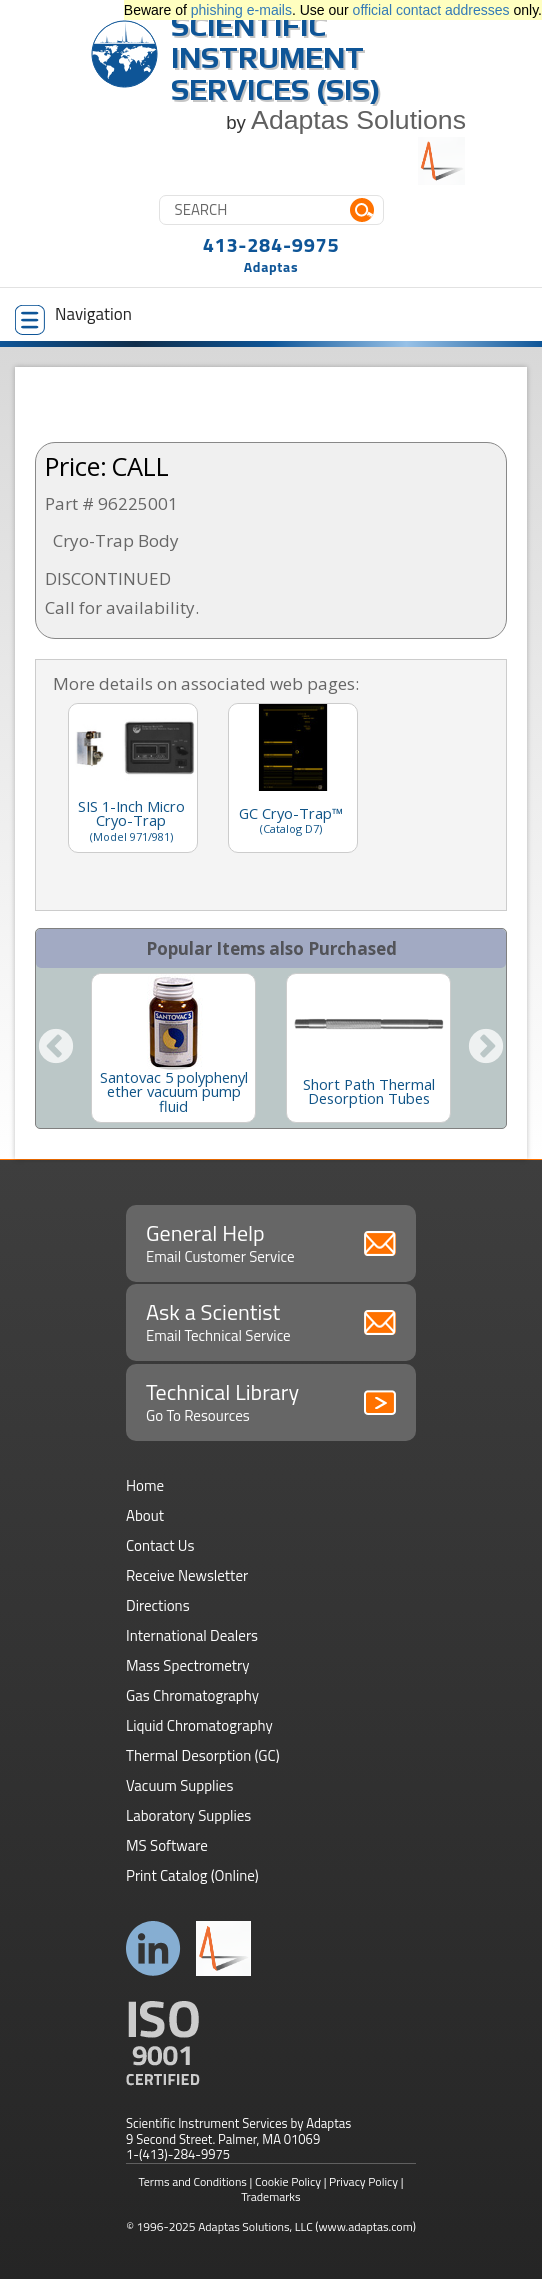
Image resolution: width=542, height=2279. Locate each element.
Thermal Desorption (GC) (203, 1755)
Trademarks (270, 2196)
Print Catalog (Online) (192, 1875)
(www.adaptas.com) (365, 2226)
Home (145, 1485)
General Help (271, 1242)
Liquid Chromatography (199, 1725)
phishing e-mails (241, 10)
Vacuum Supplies (179, 1785)
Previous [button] (56, 1048)
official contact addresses (431, 10)
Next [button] (486, 1048)
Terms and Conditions (192, 2181)
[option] (173, 1048)
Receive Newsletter (187, 1575)
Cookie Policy (288, 2181)
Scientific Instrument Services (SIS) (276, 57)
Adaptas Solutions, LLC (255, 2226)
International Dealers (192, 1635)
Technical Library (271, 1401)
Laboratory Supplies (188, 1815)
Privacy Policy (363, 2181)
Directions (158, 1605)
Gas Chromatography (192, 1695)
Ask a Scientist (271, 1321)
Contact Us (160, 1545)
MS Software (167, 1845)
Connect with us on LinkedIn (153, 1948)
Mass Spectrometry (188, 1665)
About (145, 1515)
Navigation (73, 318)
